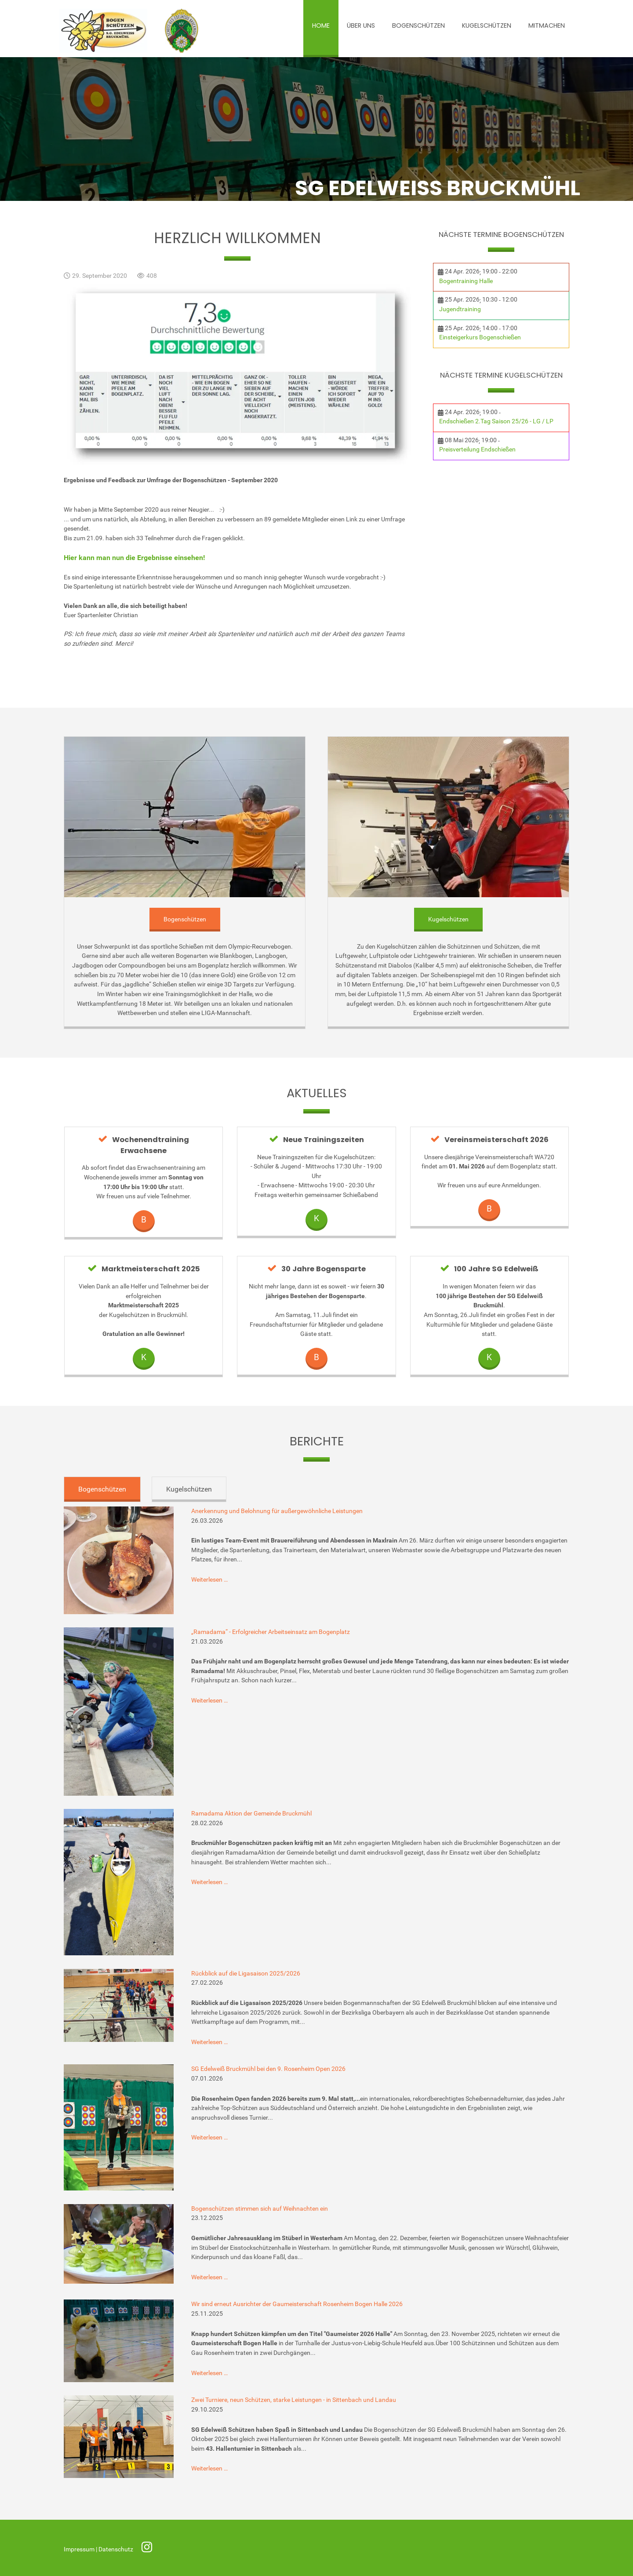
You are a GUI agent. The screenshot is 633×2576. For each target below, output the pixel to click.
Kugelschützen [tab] (189, 1489)
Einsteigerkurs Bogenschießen (480, 337)
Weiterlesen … (209, 1579)
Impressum (80, 2549)
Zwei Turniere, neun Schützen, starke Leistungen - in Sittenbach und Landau (293, 2400)
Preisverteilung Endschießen (477, 449)
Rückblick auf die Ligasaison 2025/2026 (245, 1973)
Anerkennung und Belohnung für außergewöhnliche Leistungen (277, 1511)
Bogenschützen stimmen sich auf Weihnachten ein (259, 2208)
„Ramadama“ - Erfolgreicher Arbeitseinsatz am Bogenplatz (270, 1632)
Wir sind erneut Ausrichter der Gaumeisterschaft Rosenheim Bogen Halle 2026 (297, 2304)
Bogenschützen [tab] (102, 1489)
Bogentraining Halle (466, 281)
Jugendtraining (460, 309)
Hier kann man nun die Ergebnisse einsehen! (134, 557)
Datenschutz (116, 2549)
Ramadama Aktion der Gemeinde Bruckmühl (251, 1813)
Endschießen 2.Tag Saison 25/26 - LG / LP (496, 421)
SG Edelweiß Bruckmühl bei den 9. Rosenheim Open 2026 (268, 2069)
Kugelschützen (448, 919)
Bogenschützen (185, 919)
